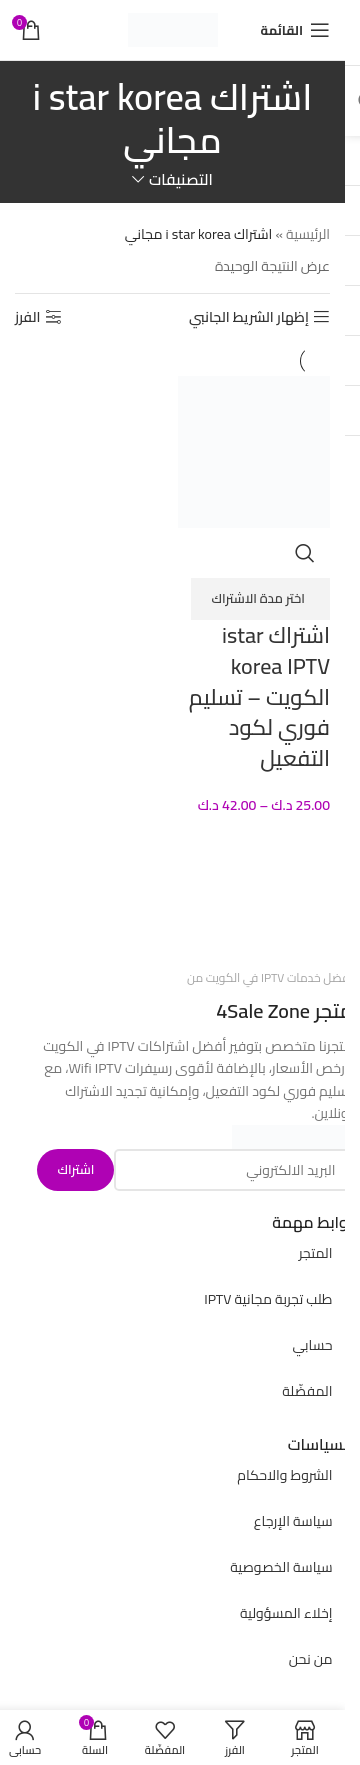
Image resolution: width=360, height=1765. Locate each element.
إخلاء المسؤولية (286, 1613)
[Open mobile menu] (295, 30)
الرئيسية (308, 234)
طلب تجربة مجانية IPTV (268, 1299)
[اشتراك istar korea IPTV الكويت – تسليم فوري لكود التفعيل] (254, 450)
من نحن (311, 1659)
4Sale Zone (263, 1010)
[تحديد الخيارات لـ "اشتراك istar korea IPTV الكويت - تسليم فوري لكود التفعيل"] (260, 599)
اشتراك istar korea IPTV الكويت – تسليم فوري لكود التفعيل (259, 696)
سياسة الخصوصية (281, 1567)
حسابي (312, 1345)
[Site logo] (173, 29)
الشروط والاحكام (284, 1475)
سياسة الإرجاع (293, 1521)
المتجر (316, 1253)
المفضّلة (307, 1391)
